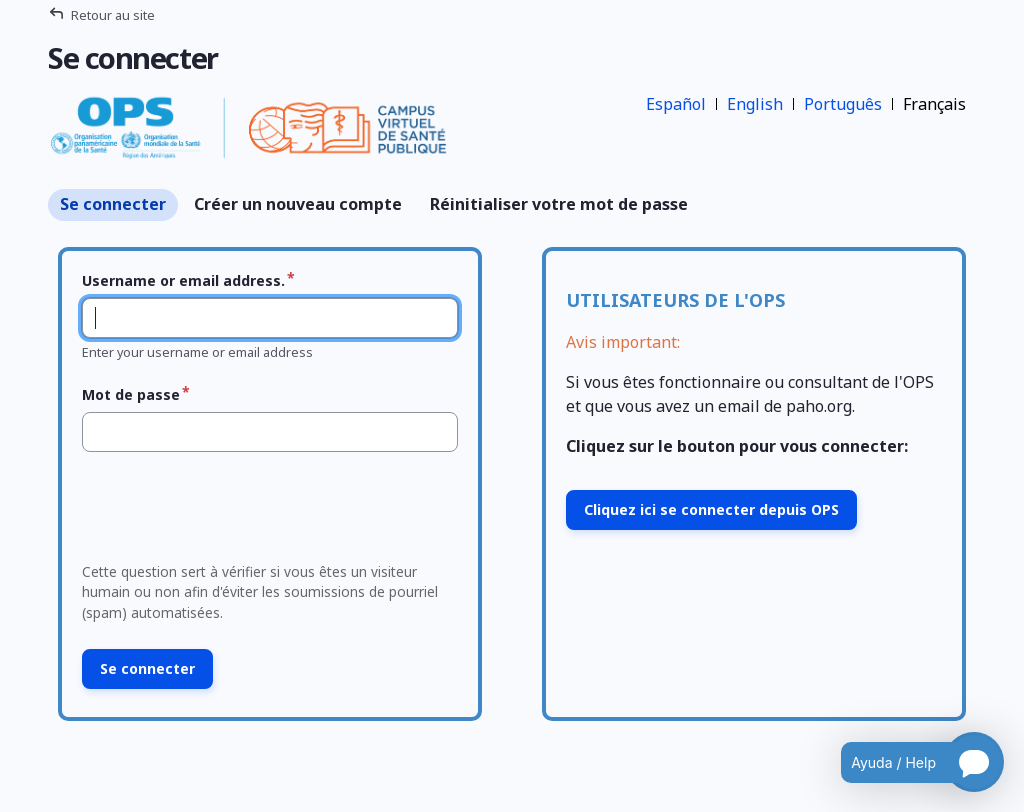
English (755, 104)
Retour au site (113, 15)
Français (934, 104)
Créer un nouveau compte (298, 204)
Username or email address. (183, 280)
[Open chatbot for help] (907, 762)
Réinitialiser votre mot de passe (559, 204)
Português (843, 104)
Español (676, 104)
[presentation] (226, 513)
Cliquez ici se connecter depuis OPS (711, 509)
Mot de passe (131, 394)
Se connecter (113, 204)
